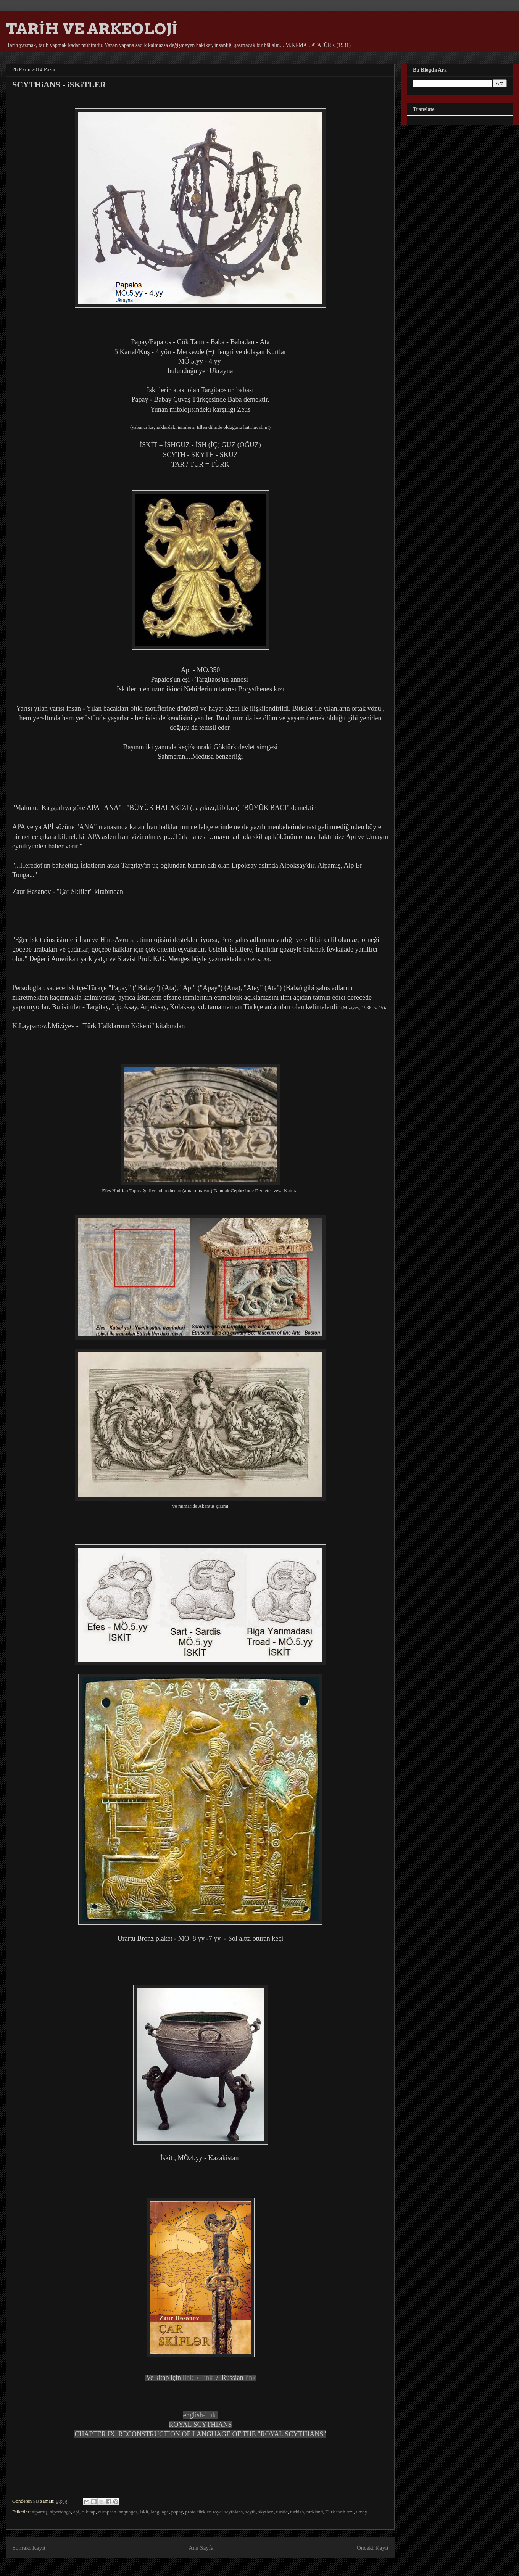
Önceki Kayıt (372, 2547)
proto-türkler (197, 2512)
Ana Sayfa (201, 2547)
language (160, 2512)
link (188, 2377)
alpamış (39, 2512)
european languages (117, 2512)
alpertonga (60, 2512)
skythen (266, 2512)
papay (177, 2512)
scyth (250, 2512)
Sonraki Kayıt (28, 2547)
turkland (314, 2512)
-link (210, 2415)
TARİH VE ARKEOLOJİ (91, 29)
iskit (144, 2512)
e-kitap (88, 2512)
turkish (297, 2512)
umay (361, 2512)
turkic (281, 2512)
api (76, 2512)
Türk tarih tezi (340, 2512)
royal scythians (228, 2512)
